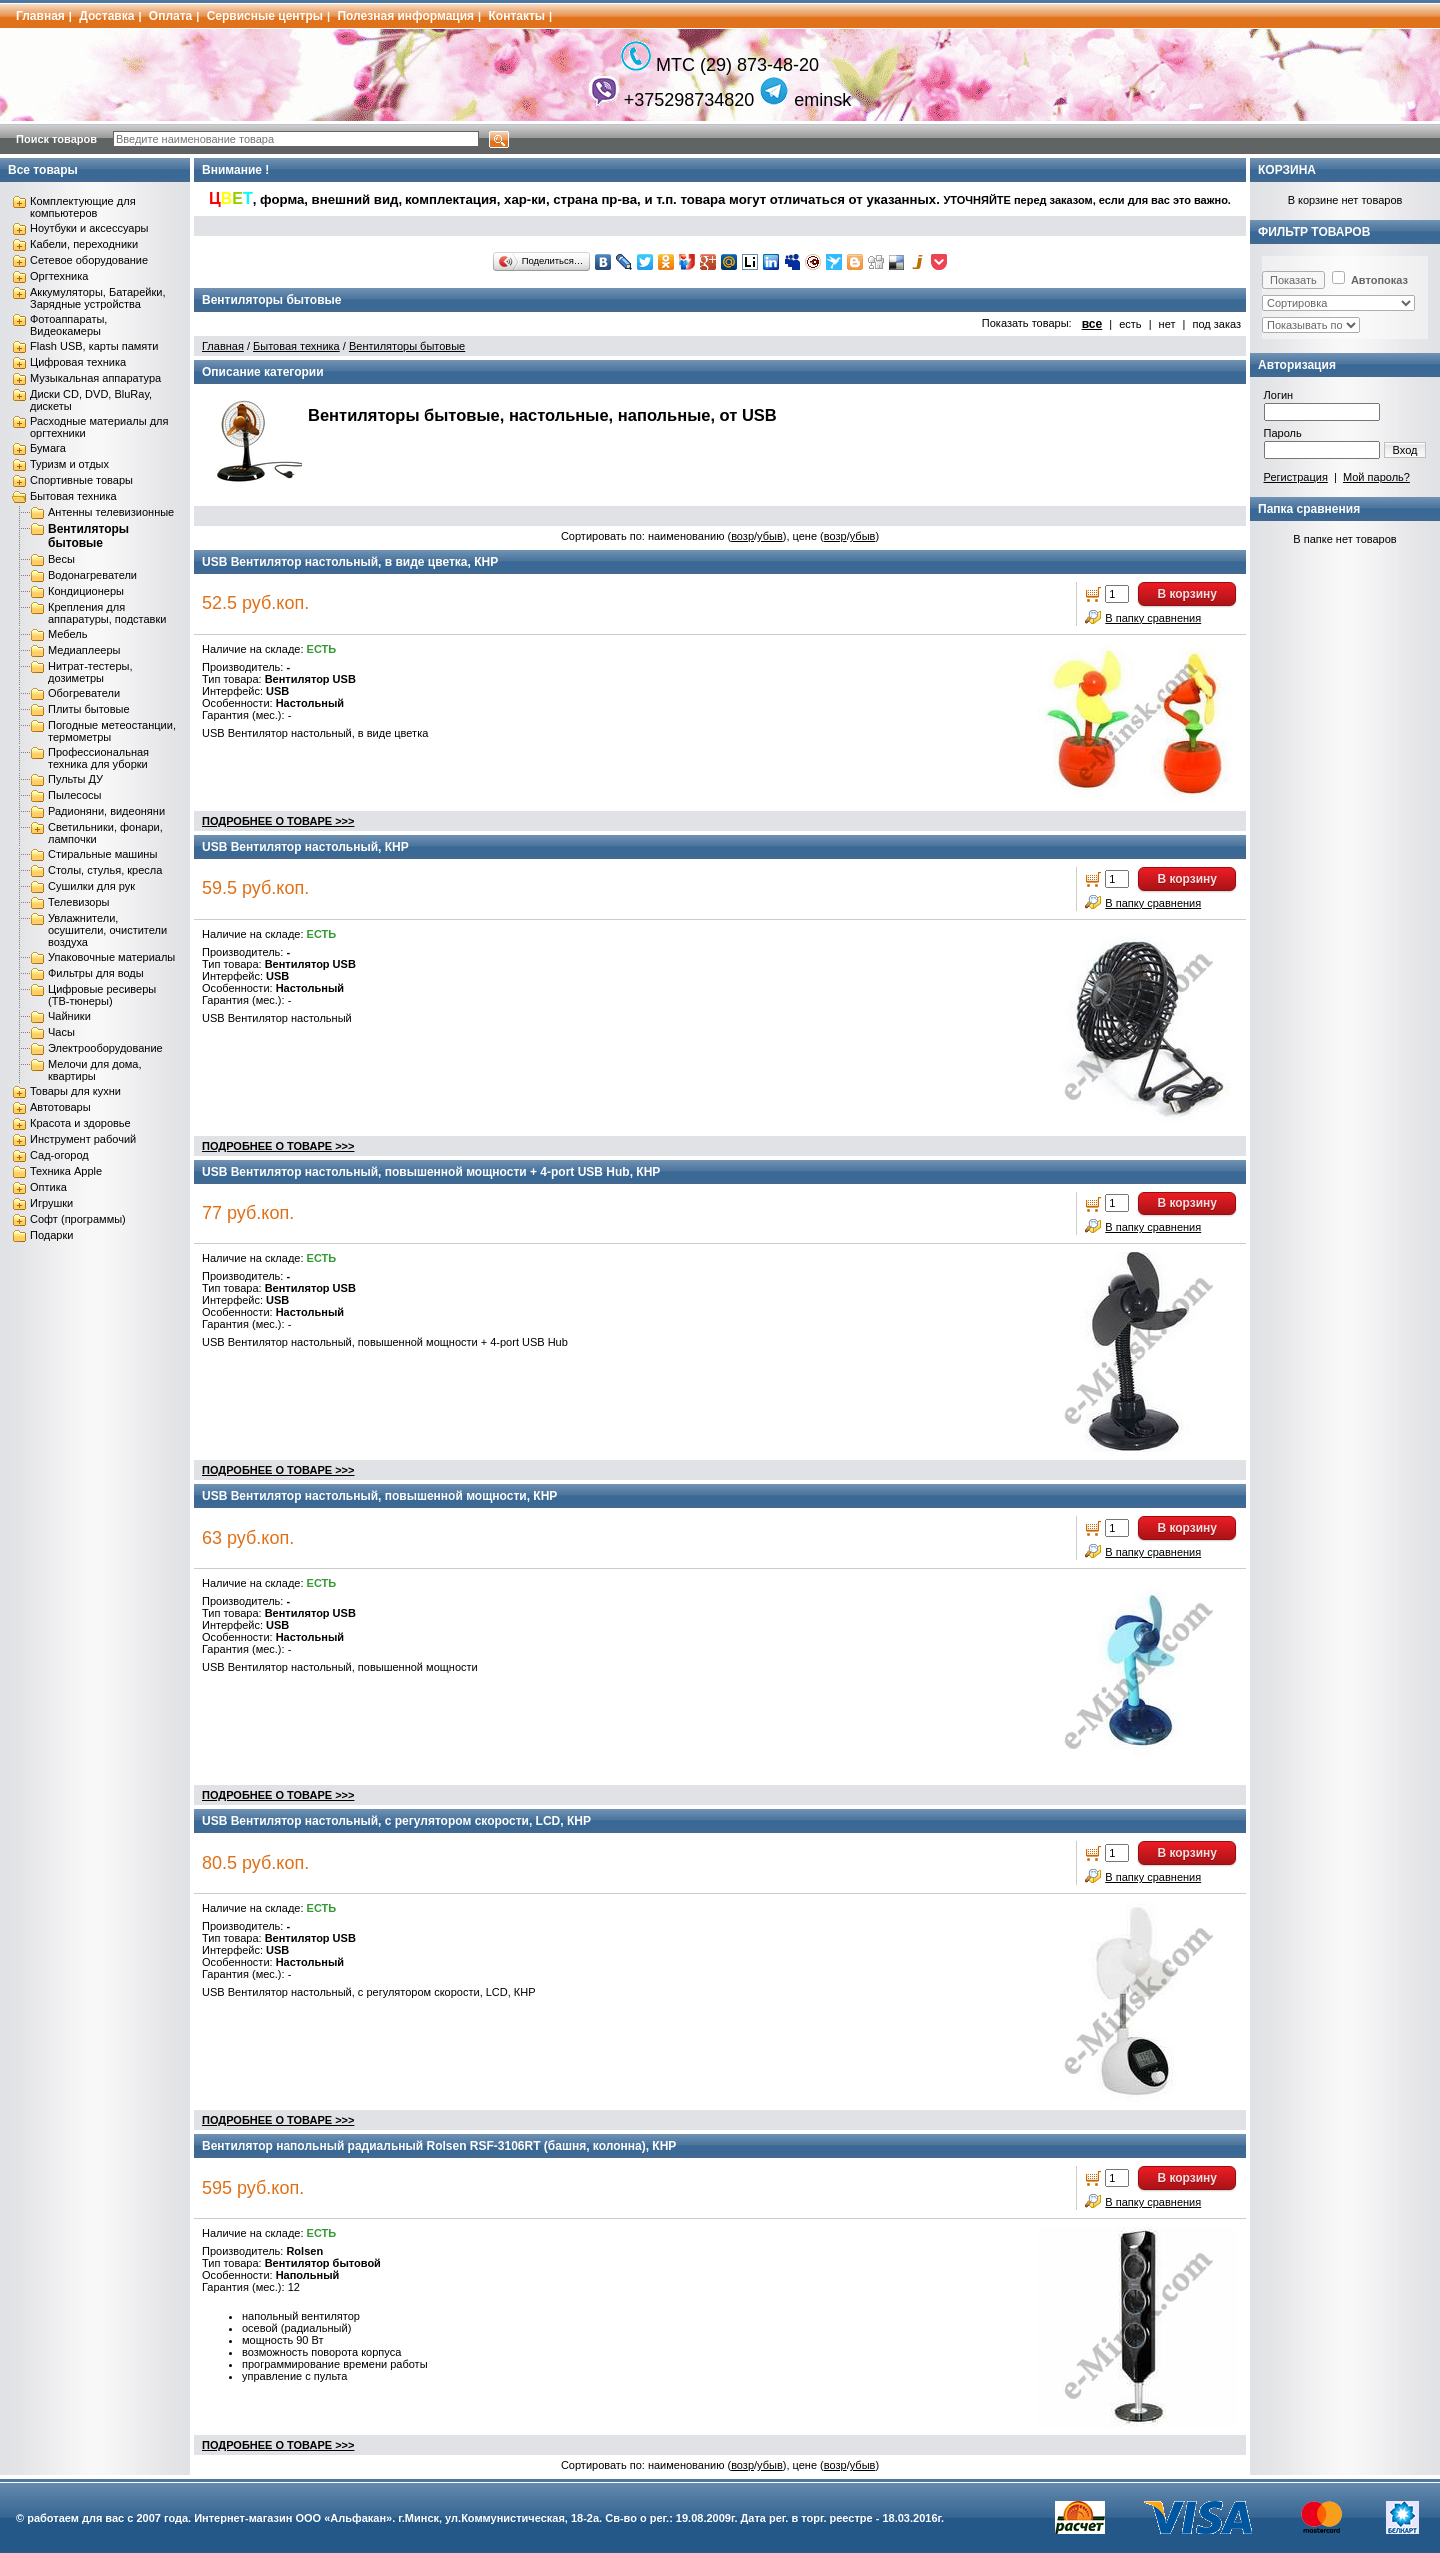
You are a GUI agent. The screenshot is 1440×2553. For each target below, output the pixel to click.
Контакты (517, 16)
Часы (61, 1032)
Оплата (170, 16)
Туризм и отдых (69, 464)
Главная (40, 16)
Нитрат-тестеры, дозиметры (90, 672)
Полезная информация (405, 16)
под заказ (1216, 324)
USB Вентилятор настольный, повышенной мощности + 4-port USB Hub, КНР (431, 1172)
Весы (61, 559)
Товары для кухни (75, 1091)
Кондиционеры (86, 591)
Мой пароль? (1376, 477)
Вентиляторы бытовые (88, 536)
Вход (1405, 450)
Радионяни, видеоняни (106, 811)
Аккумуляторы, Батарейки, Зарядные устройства (97, 298)
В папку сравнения (1153, 618)
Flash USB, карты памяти (94, 346)
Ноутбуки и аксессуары (89, 228)
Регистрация (1296, 477)
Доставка (106, 16)
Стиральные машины (102, 854)
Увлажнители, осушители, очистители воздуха (107, 930)
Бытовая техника (73, 496)
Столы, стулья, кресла (105, 870)
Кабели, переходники (84, 244)
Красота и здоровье (80, 1123)
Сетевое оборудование (89, 260)
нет (1167, 324)
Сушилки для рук (91, 886)
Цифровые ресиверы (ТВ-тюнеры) (102, 995)
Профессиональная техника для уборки (98, 758)
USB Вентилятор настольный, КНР (305, 847)
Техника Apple (66, 1171)
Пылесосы (75, 795)
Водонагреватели (92, 575)
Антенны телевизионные (111, 512)
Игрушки (51, 1203)
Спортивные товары (81, 480)
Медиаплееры (84, 650)
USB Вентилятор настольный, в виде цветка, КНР (350, 562)
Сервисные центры (265, 16)
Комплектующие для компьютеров (83, 207)
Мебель (67, 634)
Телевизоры (78, 902)
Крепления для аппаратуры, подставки (107, 613)
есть (1130, 324)
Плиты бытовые (89, 709)
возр (742, 536)
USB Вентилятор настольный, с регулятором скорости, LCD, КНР (396, 1821)
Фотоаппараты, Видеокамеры (68, 325)
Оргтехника (59, 276)
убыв (770, 536)
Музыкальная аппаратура (95, 378)
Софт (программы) (78, 1219)
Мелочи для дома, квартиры (95, 1070)
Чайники (69, 1016)
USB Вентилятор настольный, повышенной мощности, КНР (379, 1496)
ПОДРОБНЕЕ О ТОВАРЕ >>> (278, 821)
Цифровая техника (78, 362)
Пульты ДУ (75, 779)
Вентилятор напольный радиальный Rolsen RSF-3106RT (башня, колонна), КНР (439, 2146)
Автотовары (60, 1107)
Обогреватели (84, 693)
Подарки (51, 1235)
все (1092, 324)
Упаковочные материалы (111, 957)
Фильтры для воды (96, 973)
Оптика (48, 1187)
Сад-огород (59, 1155)
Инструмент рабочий (83, 1139)
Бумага (48, 448)
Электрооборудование (105, 1048)
